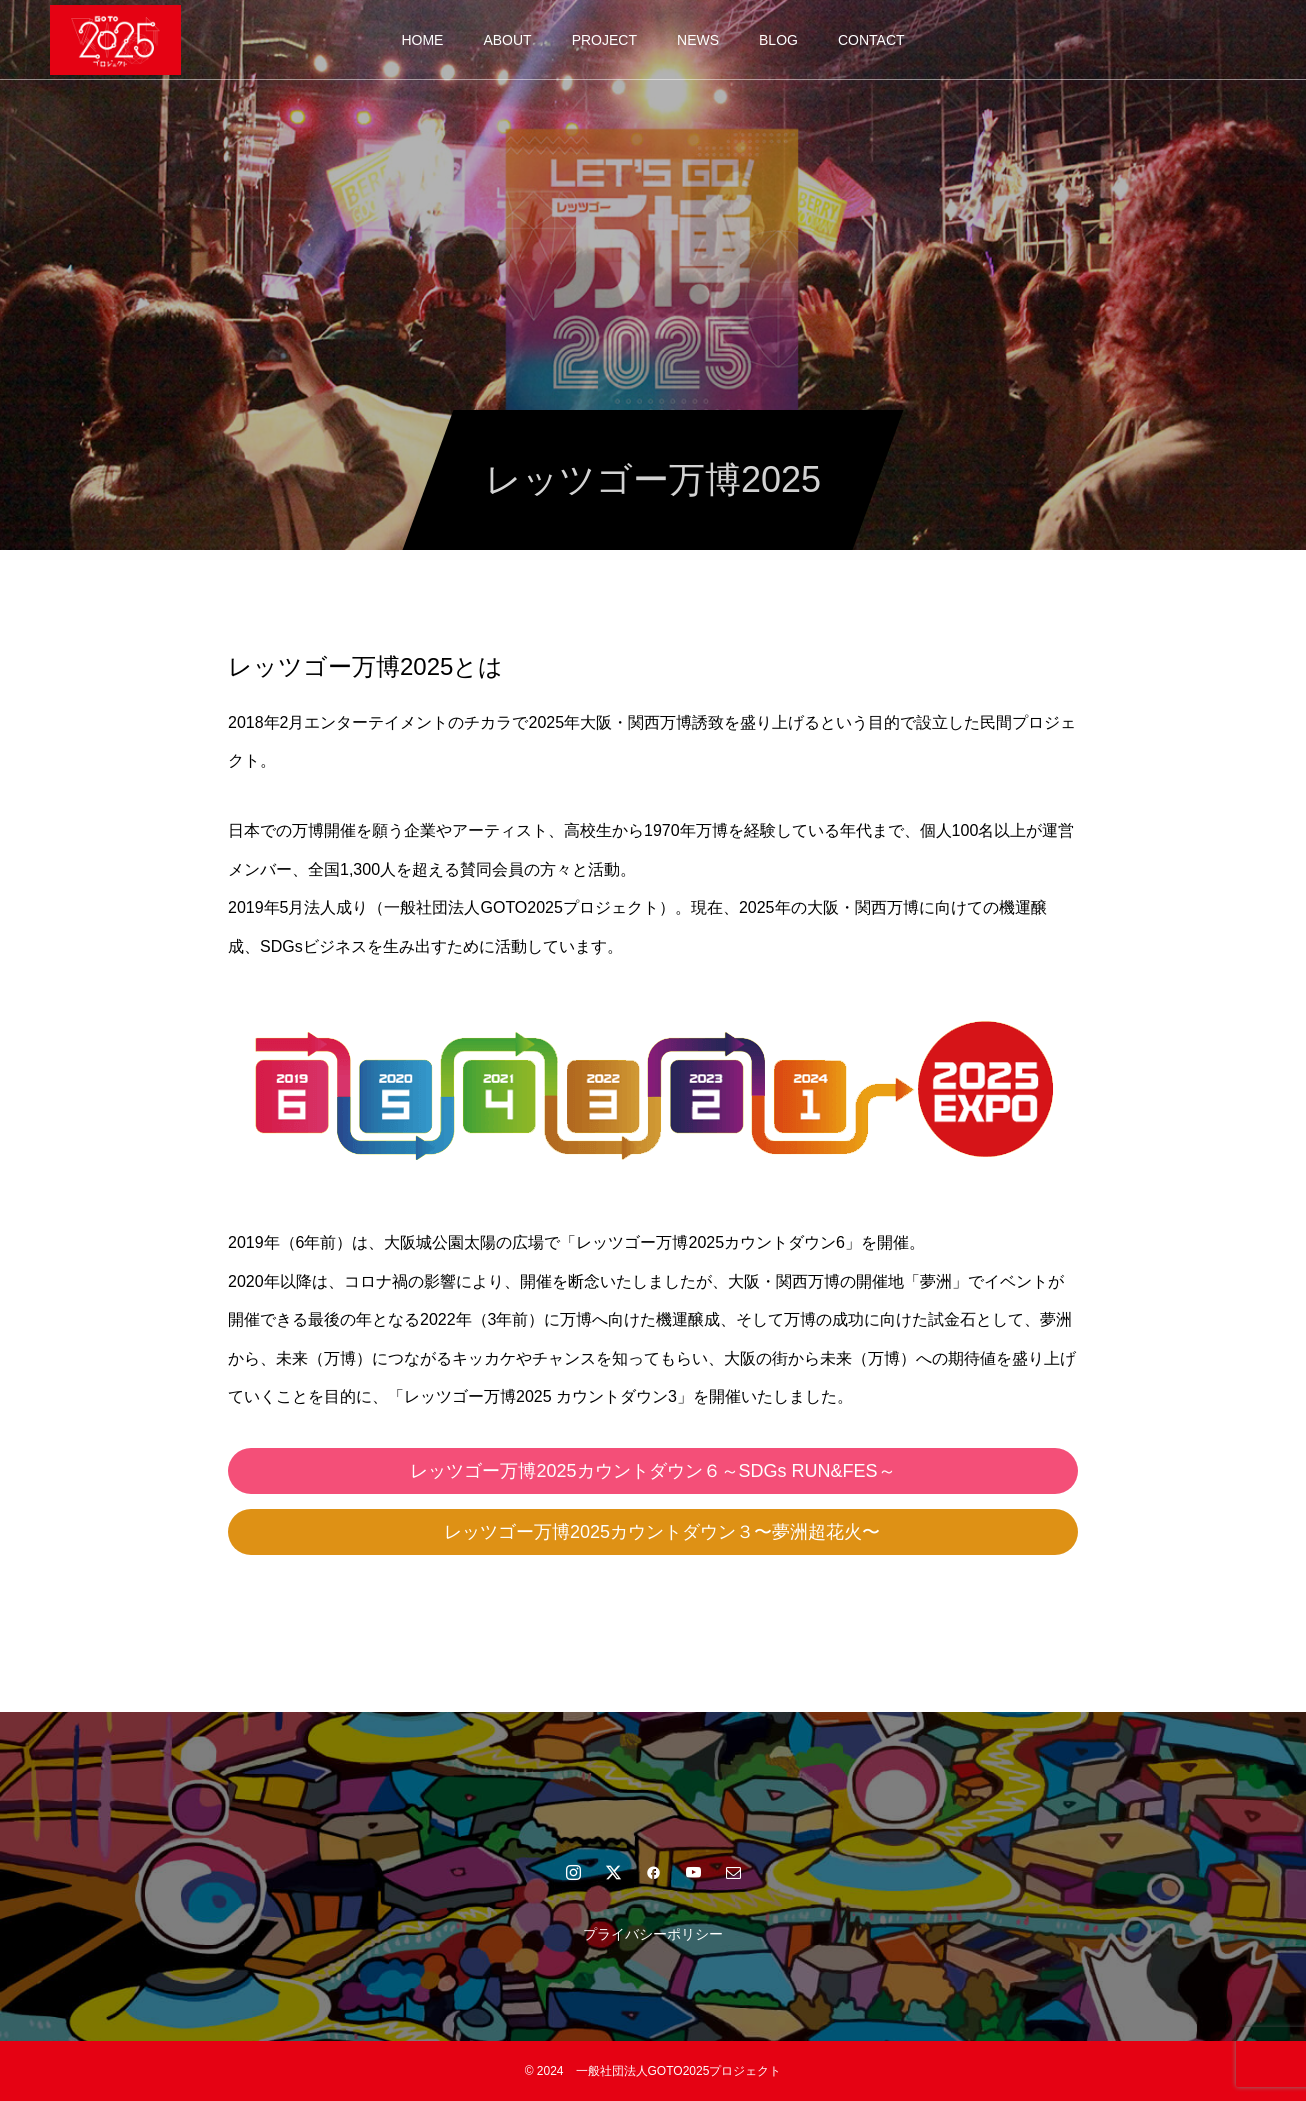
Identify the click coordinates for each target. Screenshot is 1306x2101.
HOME (422, 40)
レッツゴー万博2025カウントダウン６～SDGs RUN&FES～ (652, 1471)
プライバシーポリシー (653, 1934)
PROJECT (604, 40)
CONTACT (871, 40)
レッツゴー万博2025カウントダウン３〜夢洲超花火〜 (671, 1532)
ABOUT (507, 40)
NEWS (698, 40)
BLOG (778, 40)
